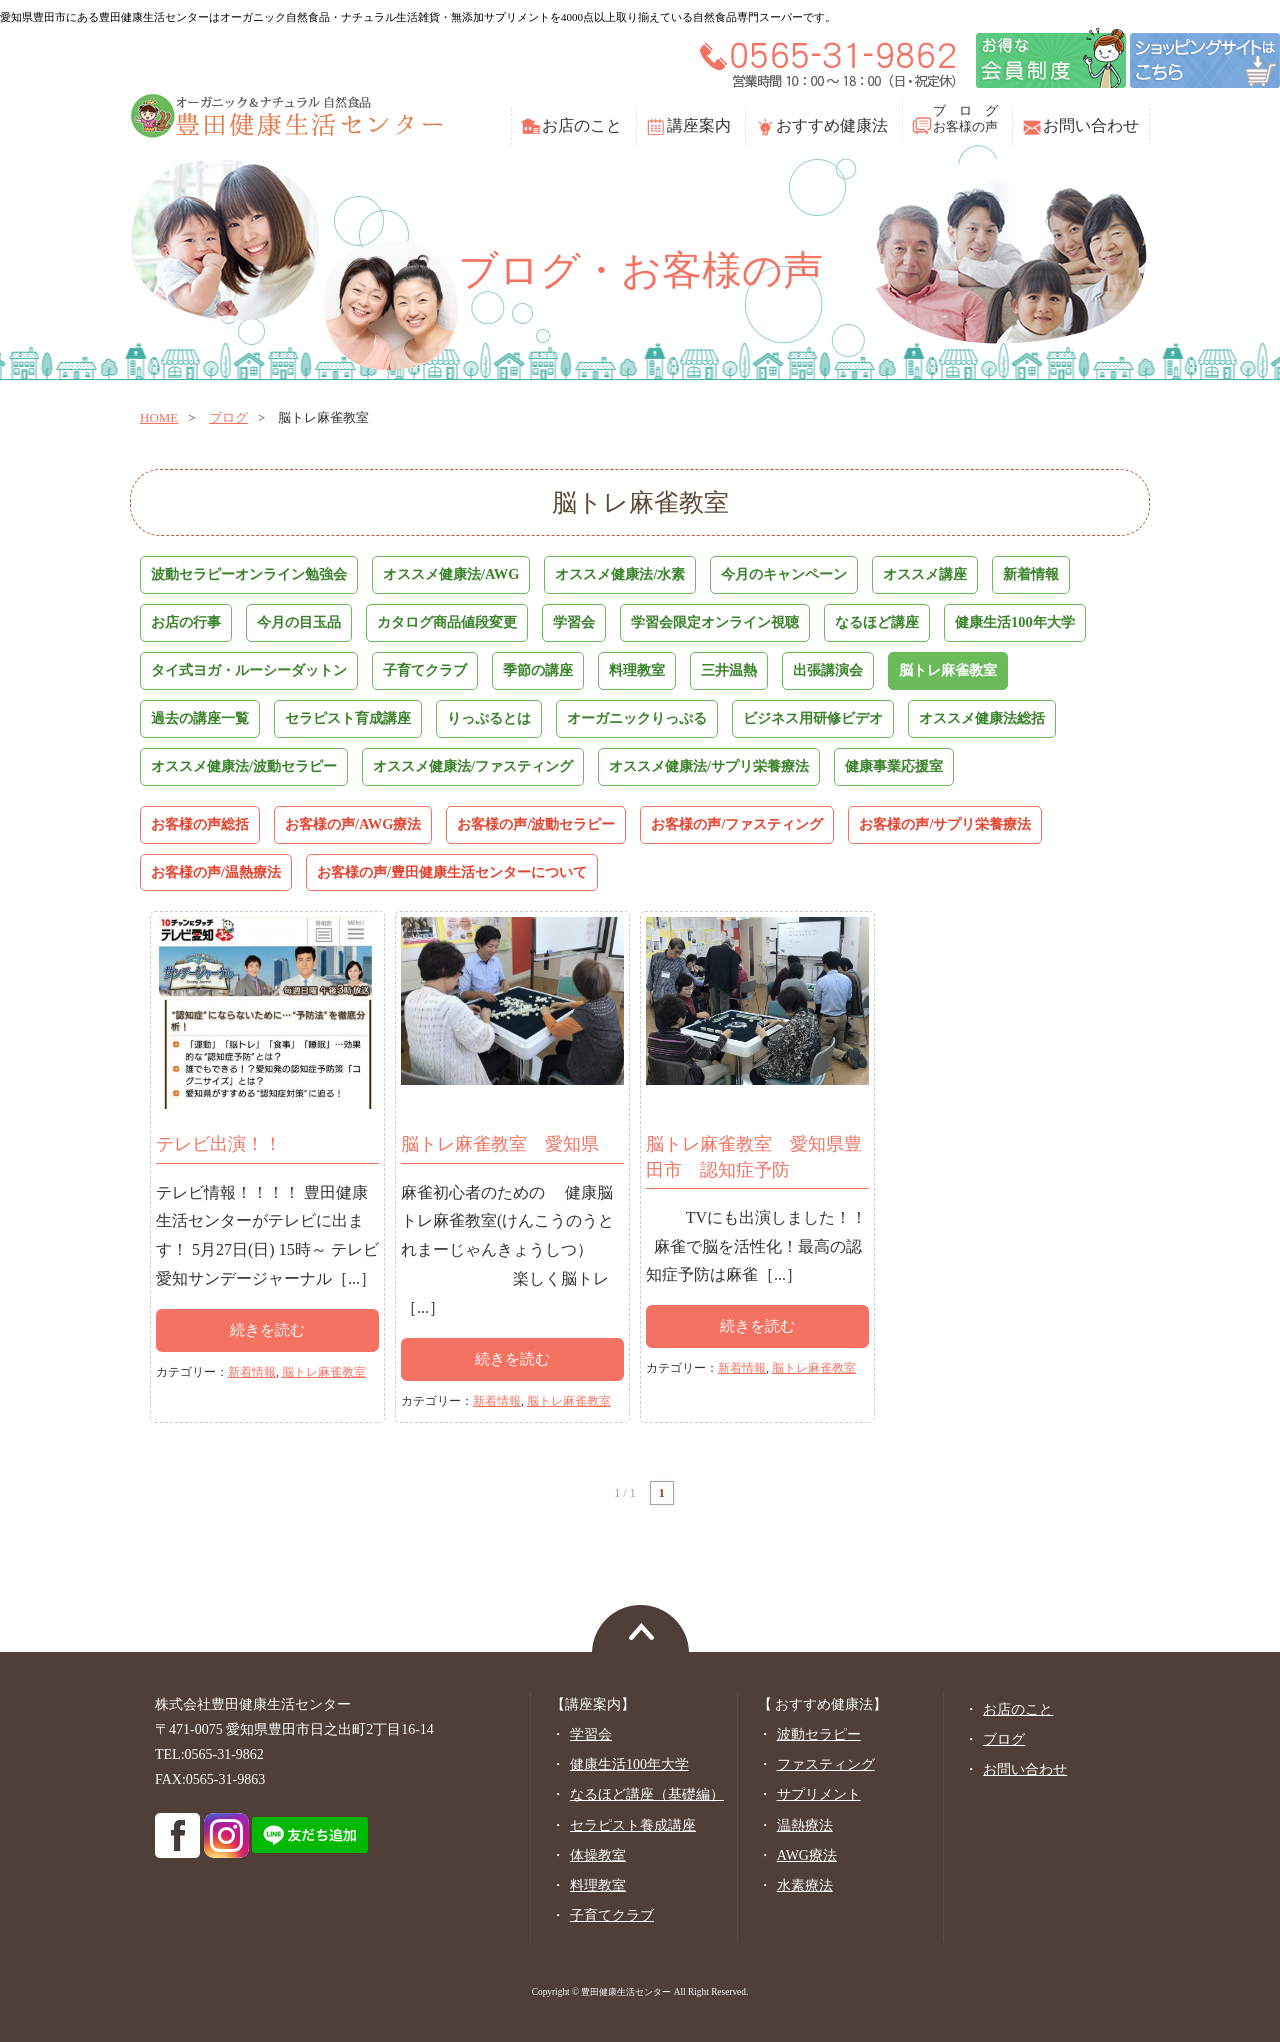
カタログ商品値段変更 (447, 622)
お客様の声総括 (200, 824)
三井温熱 (729, 670)
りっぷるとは (489, 718)
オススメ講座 (925, 574)
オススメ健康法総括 (982, 718)
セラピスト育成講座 (348, 718)
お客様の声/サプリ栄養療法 (945, 824)
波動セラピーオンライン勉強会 (249, 574)
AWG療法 (807, 1855)
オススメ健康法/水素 (620, 574)
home (159, 417)
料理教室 (637, 670)
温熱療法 (805, 1825)
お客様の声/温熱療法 (216, 872)
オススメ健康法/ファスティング (473, 766)
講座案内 (699, 125)
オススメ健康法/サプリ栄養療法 (709, 766)
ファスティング (826, 1764)
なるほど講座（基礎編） (647, 1794)
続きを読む (267, 1330)
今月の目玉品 (299, 622)
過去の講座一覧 (200, 718)
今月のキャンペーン (784, 574)
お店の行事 (186, 622)
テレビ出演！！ (219, 1144)
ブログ (228, 417)
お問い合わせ (1091, 125)
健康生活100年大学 (1015, 622)
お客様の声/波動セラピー (536, 824)
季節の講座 (538, 670)
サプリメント (819, 1794)
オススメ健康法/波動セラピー (244, 766)
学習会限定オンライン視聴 (715, 622)
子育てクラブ (425, 670)
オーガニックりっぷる (637, 718)
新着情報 (1031, 574)
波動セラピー (819, 1734)
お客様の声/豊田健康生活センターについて (452, 872)
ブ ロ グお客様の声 (965, 118)
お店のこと (582, 125)
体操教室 (598, 1855)
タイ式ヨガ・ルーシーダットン (249, 670)
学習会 (574, 622)
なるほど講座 (877, 622)
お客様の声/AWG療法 (353, 824)
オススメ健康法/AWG (451, 574)
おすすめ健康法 (832, 125)
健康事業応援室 (894, 766)
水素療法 (805, 1885)
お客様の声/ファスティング (737, 824)
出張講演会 (828, 670)
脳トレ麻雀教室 (948, 670)
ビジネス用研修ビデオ (813, 718)
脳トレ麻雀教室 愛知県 (500, 1144)
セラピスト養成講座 (633, 1825)
